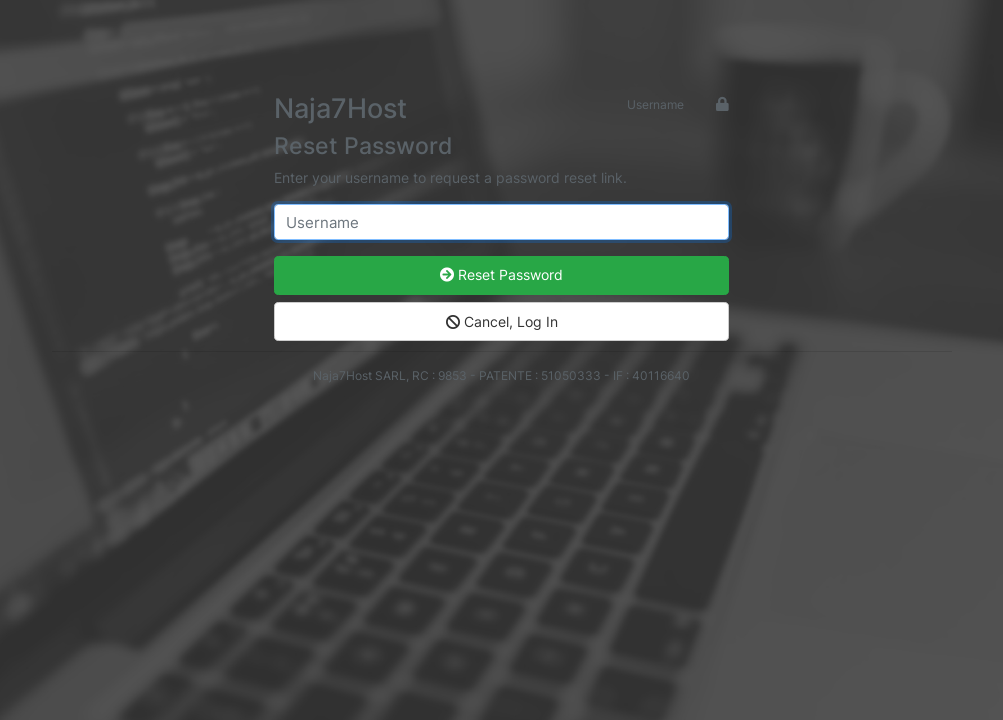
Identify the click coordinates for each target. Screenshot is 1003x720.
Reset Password (501, 274)
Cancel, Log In (502, 321)
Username (655, 104)
